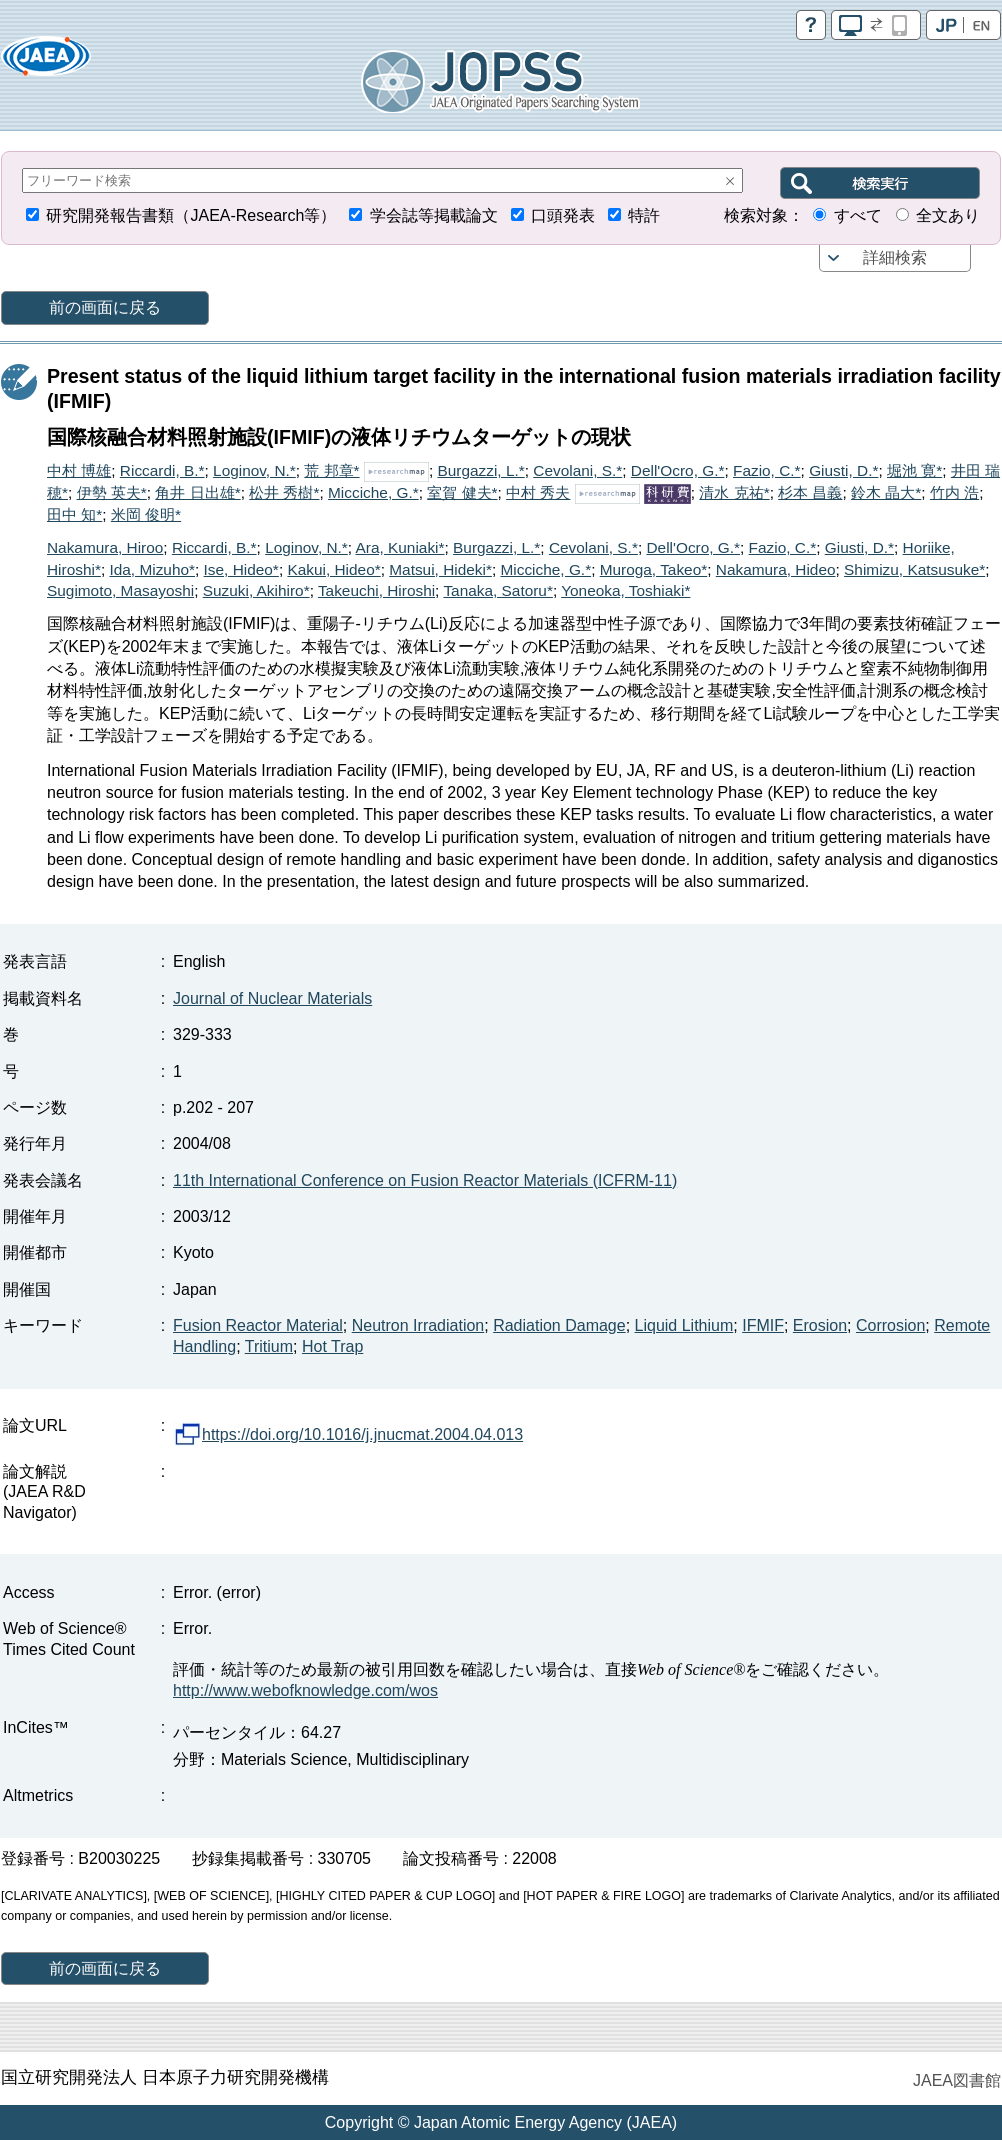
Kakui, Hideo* (333, 569)
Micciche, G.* (373, 492)
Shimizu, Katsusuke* (914, 569)
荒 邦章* (331, 470)
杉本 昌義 (810, 492)
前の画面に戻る (105, 307)
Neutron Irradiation (418, 1325)
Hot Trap (332, 1346)
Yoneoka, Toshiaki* (625, 590)
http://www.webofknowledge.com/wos (305, 1690)
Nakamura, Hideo (776, 569)
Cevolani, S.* (577, 470)
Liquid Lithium (684, 1325)
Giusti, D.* (843, 470)
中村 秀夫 (538, 492)
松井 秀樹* (284, 492)
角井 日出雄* (197, 492)
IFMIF (763, 1325)
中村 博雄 (79, 470)
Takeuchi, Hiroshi (376, 590)
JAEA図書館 (957, 2080)
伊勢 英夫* (112, 492)
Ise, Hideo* (241, 569)
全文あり (948, 215)
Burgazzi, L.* (480, 470)
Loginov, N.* (254, 470)
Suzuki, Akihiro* (256, 590)
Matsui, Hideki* (440, 569)
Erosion (820, 1325)
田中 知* (74, 514)
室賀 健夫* (462, 492)
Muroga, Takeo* (654, 569)
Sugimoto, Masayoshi (120, 590)
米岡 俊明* (146, 514)
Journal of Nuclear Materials (272, 998)
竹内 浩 (954, 492)
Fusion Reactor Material (258, 1325)
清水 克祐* (734, 492)
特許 (644, 215)
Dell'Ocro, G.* (678, 470)
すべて (858, 215)
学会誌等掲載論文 (434, 215)
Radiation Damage (559, 1325)
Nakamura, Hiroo (105, 547)
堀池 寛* (914, 470)
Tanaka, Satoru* (498, 590)
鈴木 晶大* (886, 492)
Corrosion (890, 1325)
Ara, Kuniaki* (400, 547)
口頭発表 (563, 215)
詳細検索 (895, 257)
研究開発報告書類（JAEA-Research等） (191, 215)
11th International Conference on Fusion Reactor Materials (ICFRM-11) (425, 1180)
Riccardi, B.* (162, 470)
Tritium (269, 1346)
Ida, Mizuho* (152, 569)
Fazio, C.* (767, 470)
